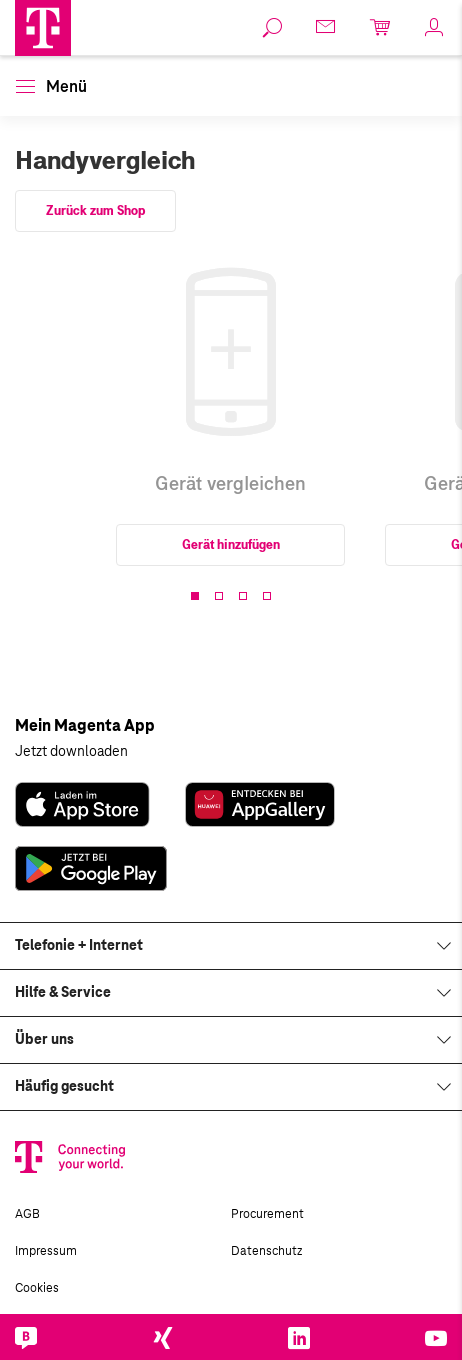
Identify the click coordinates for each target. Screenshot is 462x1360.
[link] (273, 28)
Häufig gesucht (64, 1087)
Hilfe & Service (63, 993)
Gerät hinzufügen (231, 545)
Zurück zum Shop (95, 211)
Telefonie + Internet (79, 946)
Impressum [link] (46, 1251)
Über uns (44, 1040)
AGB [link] (27, 1214)
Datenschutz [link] (266, 1251)
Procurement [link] (267, 1214)
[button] (43, 28)
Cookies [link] (37, 1288)
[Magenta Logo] (43, 28)
